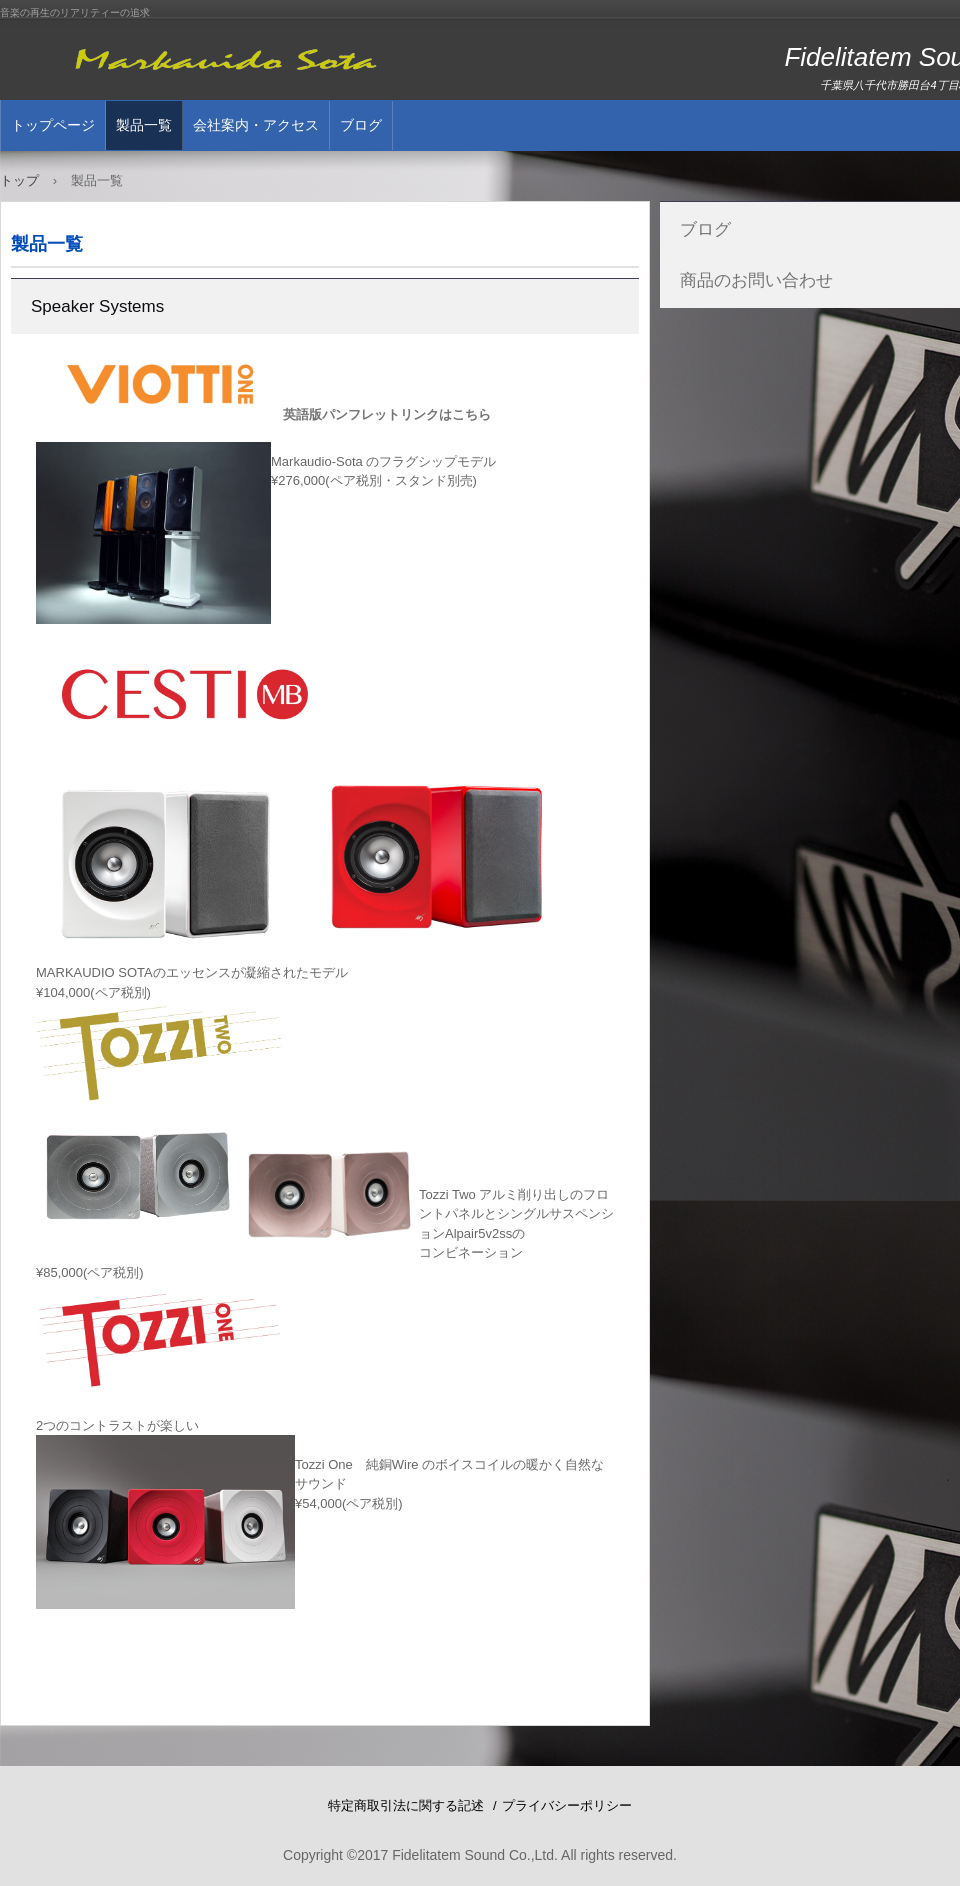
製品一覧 (144, 125)
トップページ (53, 125)
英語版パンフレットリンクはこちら (387, 414)
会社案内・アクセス (256, 125)
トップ (19, 180)
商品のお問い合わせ (756, 280)
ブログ (361, 125)
